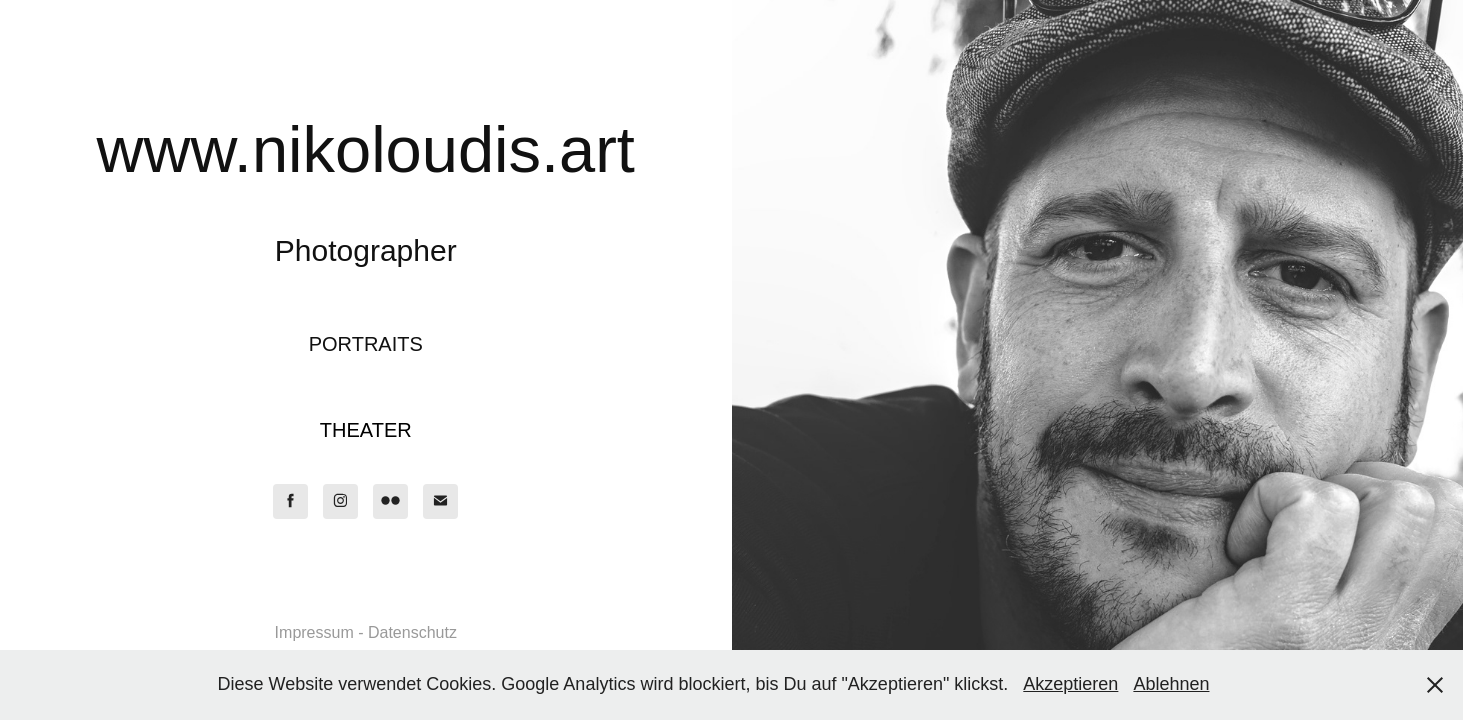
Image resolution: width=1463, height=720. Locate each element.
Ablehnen (1171, 684)
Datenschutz (412, 632)
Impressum (314, 632)
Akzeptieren (1070, 684)
